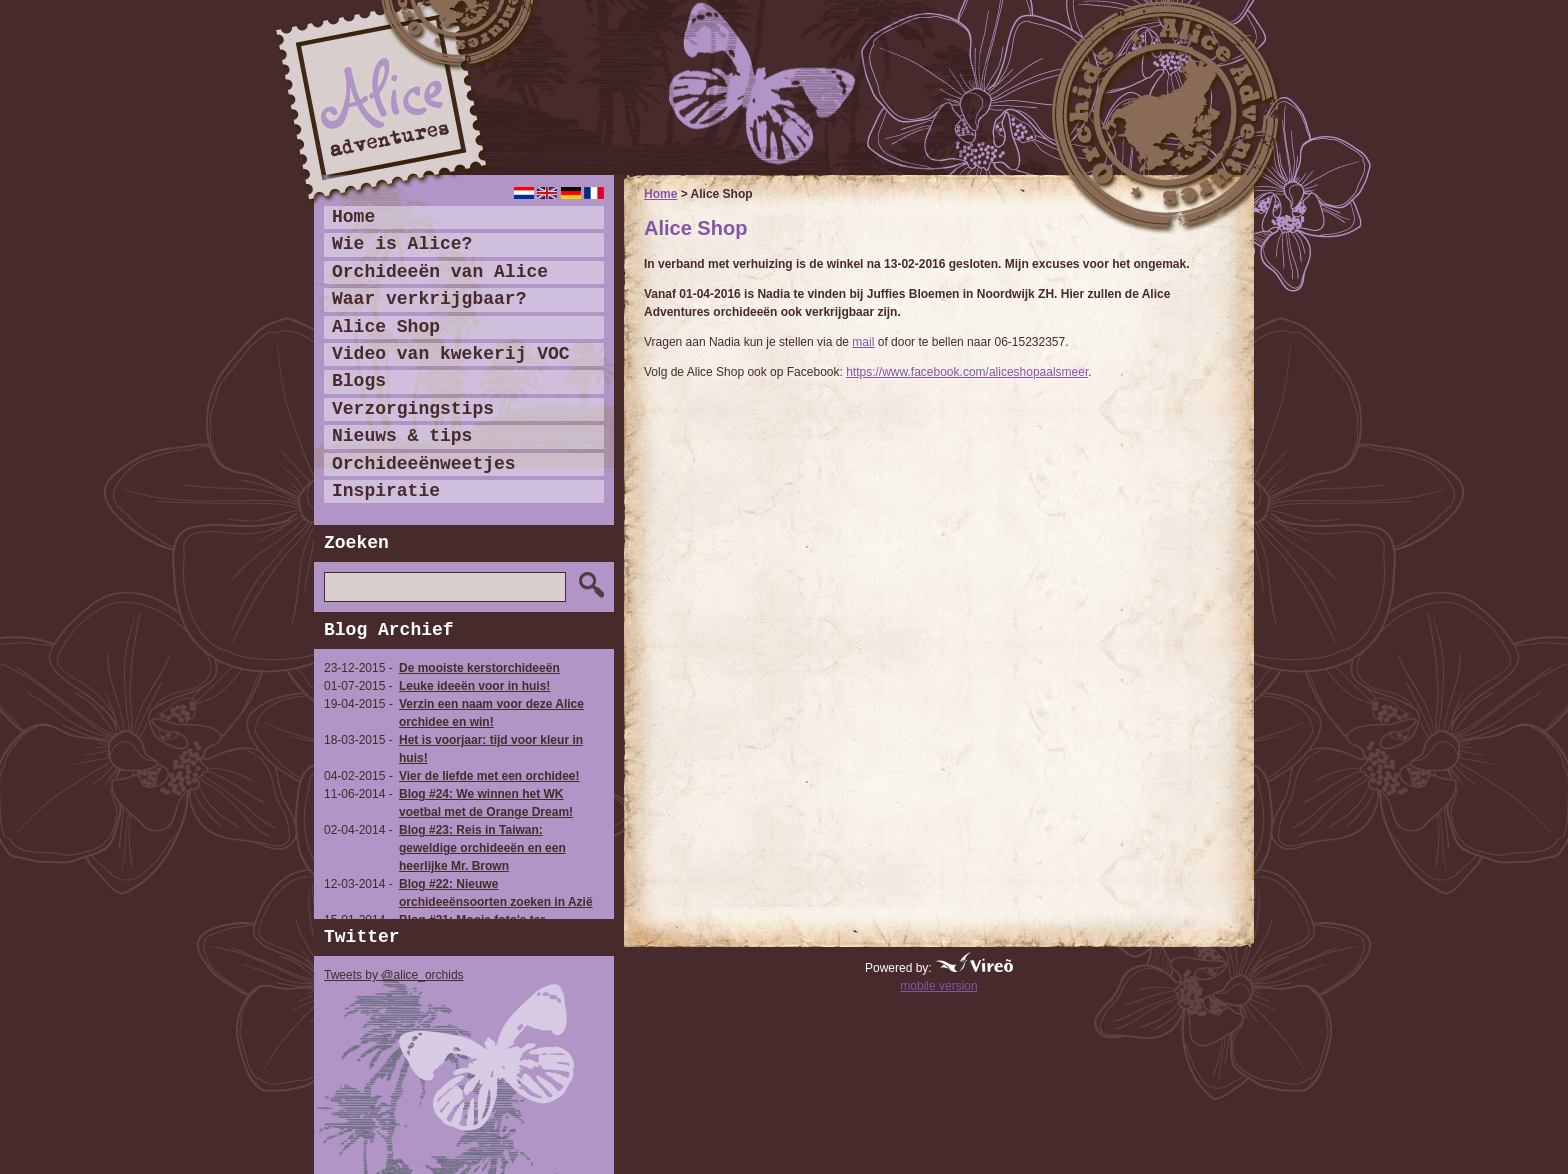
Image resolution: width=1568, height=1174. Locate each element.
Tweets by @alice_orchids (394, 975)
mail (863, 342)
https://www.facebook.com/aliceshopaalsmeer (967, 372)
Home (660, 194)
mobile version (938, 986)
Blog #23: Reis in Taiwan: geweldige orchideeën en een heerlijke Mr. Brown (482, 848)
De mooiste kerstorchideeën (479, 668)
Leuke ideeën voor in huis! (474, 686)
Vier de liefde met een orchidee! (489, 776)
